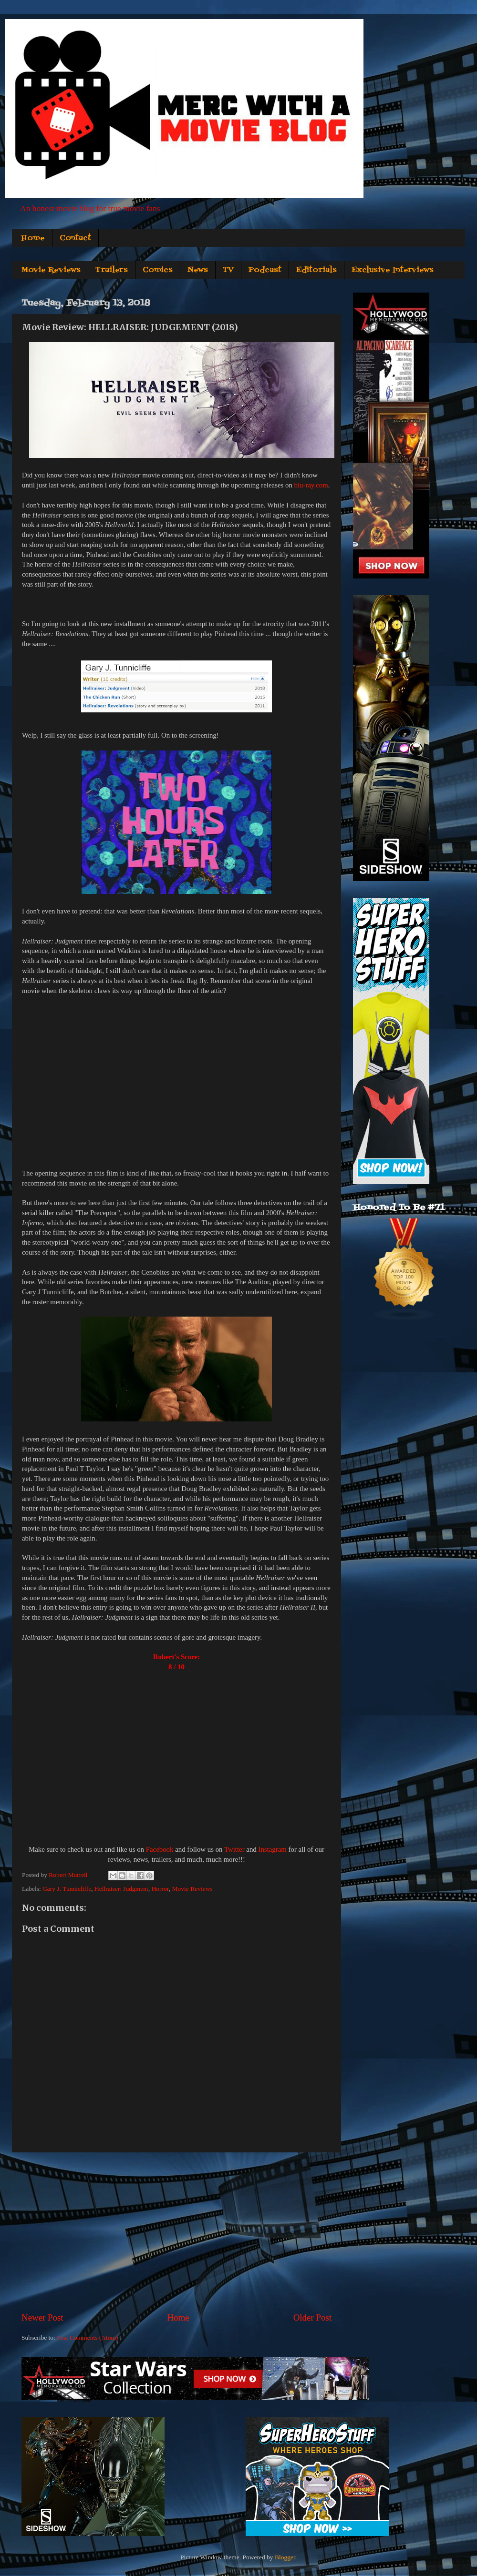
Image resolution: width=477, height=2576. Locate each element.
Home (33, 238)
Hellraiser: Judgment (121, 1888)
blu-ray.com (311, 485)
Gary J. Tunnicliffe (66, 1888)
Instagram (272, 1849)
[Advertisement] (176, 2232)
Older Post (312, 2317)
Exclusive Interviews (393, 270)
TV (228, 270)
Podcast (265, 270)
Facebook (160, 1849)
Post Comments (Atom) (87, 2337)
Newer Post (42, 2317)
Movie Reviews (51, 270)
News (197, 270)
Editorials (316, 270)
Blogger (285, 2557)
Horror (160, 1888)
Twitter (234, 1849)
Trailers (111, 270)
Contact (75, 238)
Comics (158, 270)
